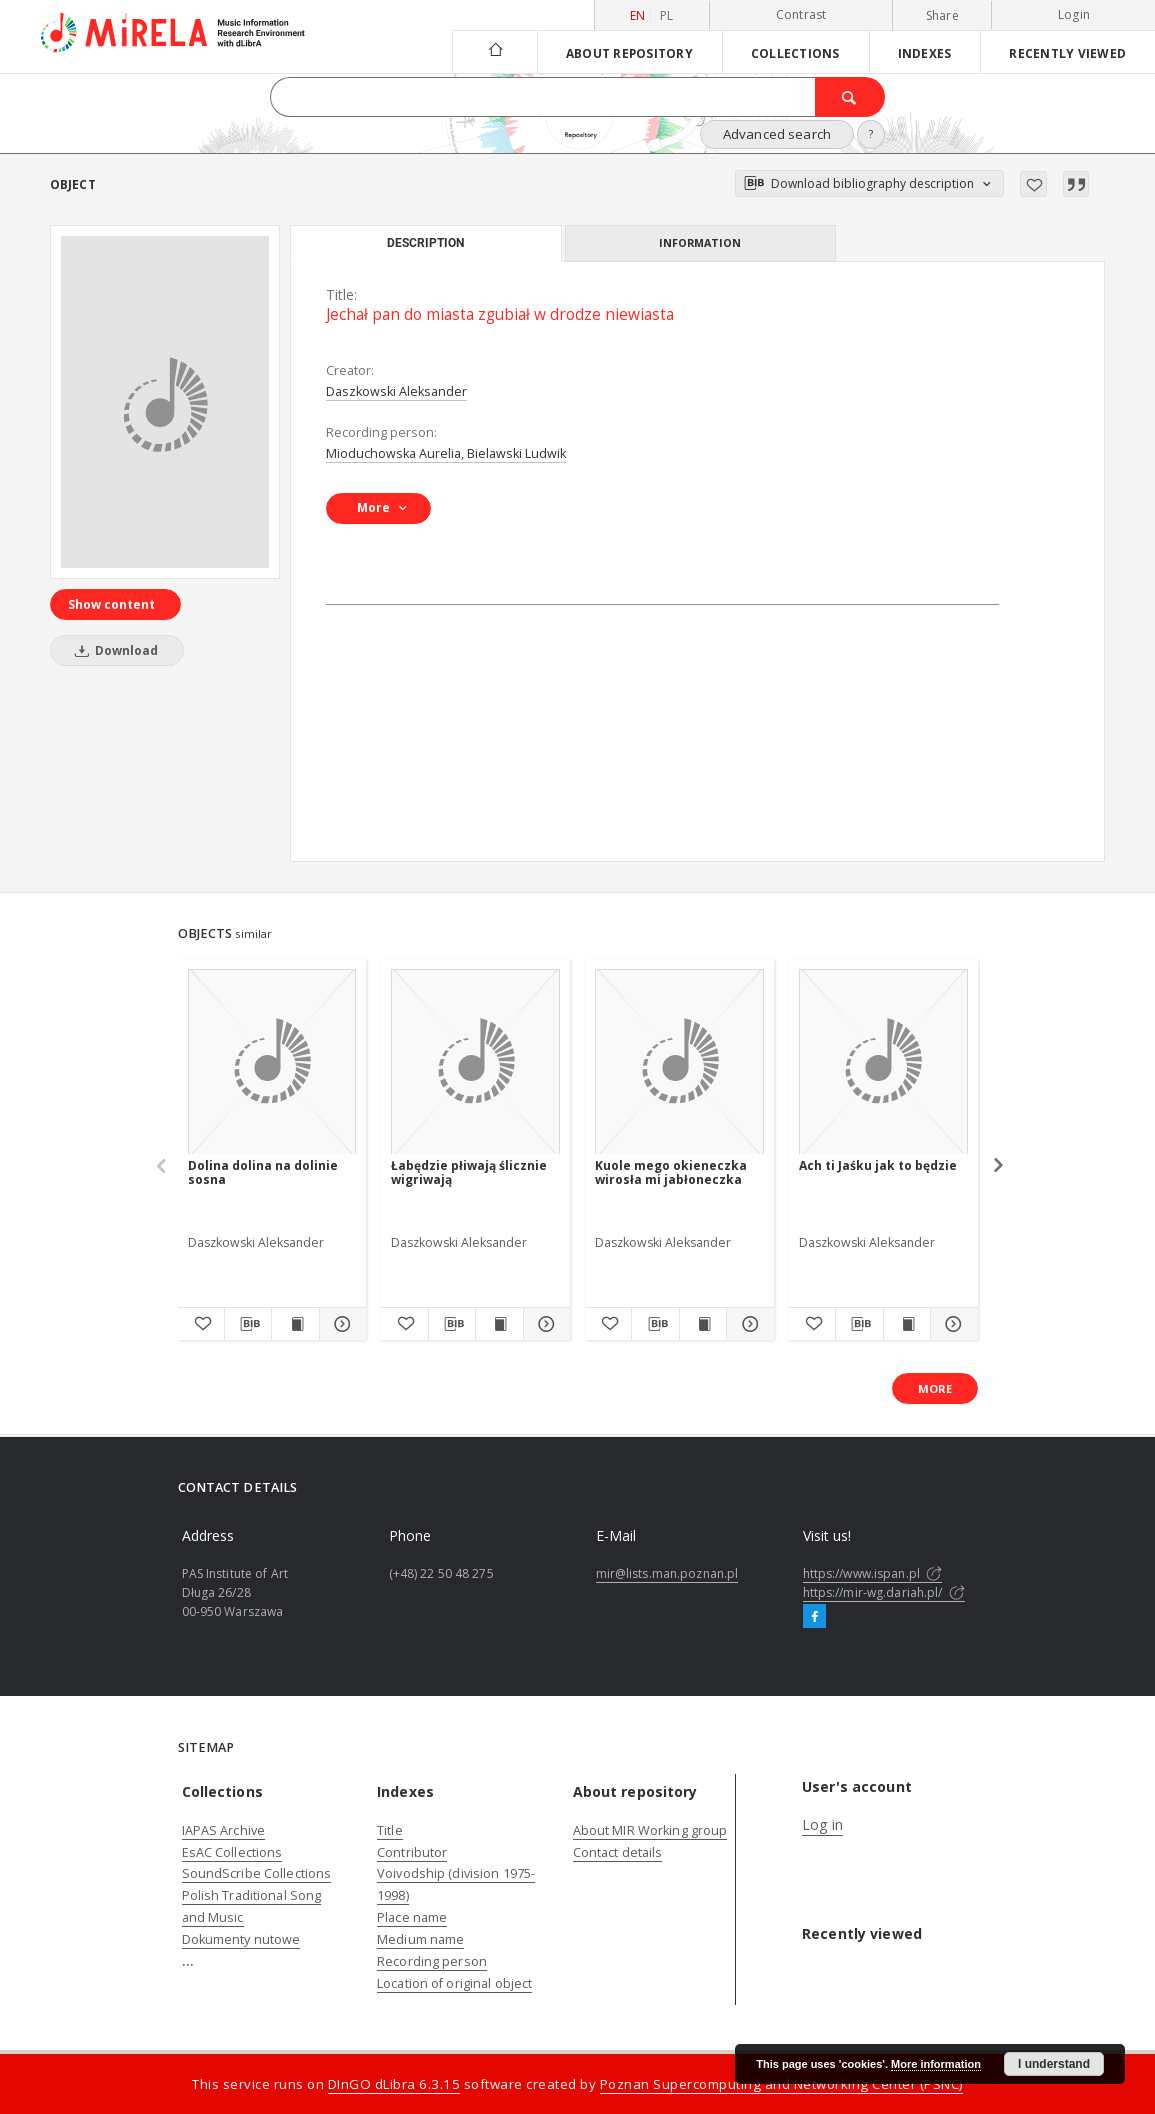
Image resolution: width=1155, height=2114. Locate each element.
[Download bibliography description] (248, 1324)
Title (390, 1830)
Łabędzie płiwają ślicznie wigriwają (469, 1172)
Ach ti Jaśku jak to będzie (878, 1165)
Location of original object (454, 1983)
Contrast (801, 14)
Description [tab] (425, 243)
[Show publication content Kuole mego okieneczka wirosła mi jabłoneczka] (703, 1324)
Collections (795, 53)
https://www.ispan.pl (873, 1573)
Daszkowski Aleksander (396, 391)
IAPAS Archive (224, 1830)
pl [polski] (667, 15)
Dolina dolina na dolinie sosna (263, 1172)
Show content (111, 604)
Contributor (412, 1852)
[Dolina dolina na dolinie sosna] (272, 1062)
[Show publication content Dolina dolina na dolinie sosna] (295, 1324)
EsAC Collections (232, 1852)
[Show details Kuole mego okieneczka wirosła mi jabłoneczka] (747, 1324)
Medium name (420, 1939)
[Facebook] (814, 1617)
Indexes (925, 53)
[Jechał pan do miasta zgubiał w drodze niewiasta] (165, 402)
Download (113, 650)
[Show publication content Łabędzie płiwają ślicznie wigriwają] (499, 1324)
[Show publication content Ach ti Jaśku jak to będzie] (907, 1324)
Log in (822, 1824)
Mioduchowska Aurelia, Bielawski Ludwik (446, 453)
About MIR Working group (650, 1830)
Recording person (432, 1961)
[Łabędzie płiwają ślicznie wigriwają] (475, 1062)
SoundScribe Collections (257, 1873)
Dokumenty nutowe (241, 1939)
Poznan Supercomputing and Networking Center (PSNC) (781, 2084)
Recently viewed (1067, 53)
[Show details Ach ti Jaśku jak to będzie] (951, 1324)
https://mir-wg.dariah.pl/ (884, 1592)
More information (936, 2064)
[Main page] (494, 51)
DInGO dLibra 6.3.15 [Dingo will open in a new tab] (394, 2084)
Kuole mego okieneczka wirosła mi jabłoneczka (671, 1172)
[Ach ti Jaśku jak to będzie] (883, 1062)
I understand (1054, 2064)
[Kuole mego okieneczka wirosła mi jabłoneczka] (679, 1062)
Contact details (618, 1852)
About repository (629, 53)
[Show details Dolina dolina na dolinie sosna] (340, 1324)
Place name (412, 1917)
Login (1074, 14)
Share (942, 16)
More (935, 1388)
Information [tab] (700, 242)
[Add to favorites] (1033, 184)
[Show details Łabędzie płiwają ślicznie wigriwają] (544, 1324)
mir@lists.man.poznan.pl (667, 1573)
